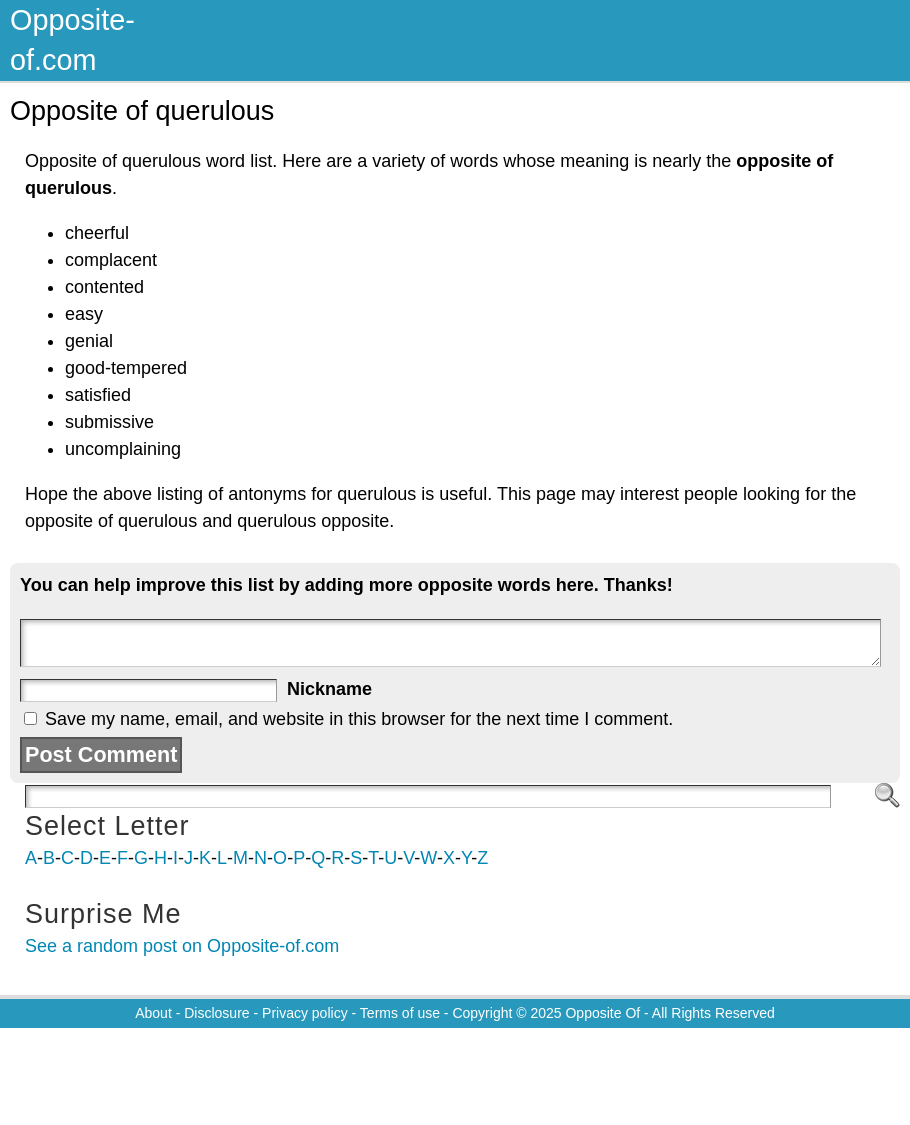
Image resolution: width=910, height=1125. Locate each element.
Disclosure (216, 1013)
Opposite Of (602, 1013)
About (153, 1013)
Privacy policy (305, 1013)
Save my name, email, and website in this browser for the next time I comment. (359, 719)
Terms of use (400, 1013)
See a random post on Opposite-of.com (182, 946)
